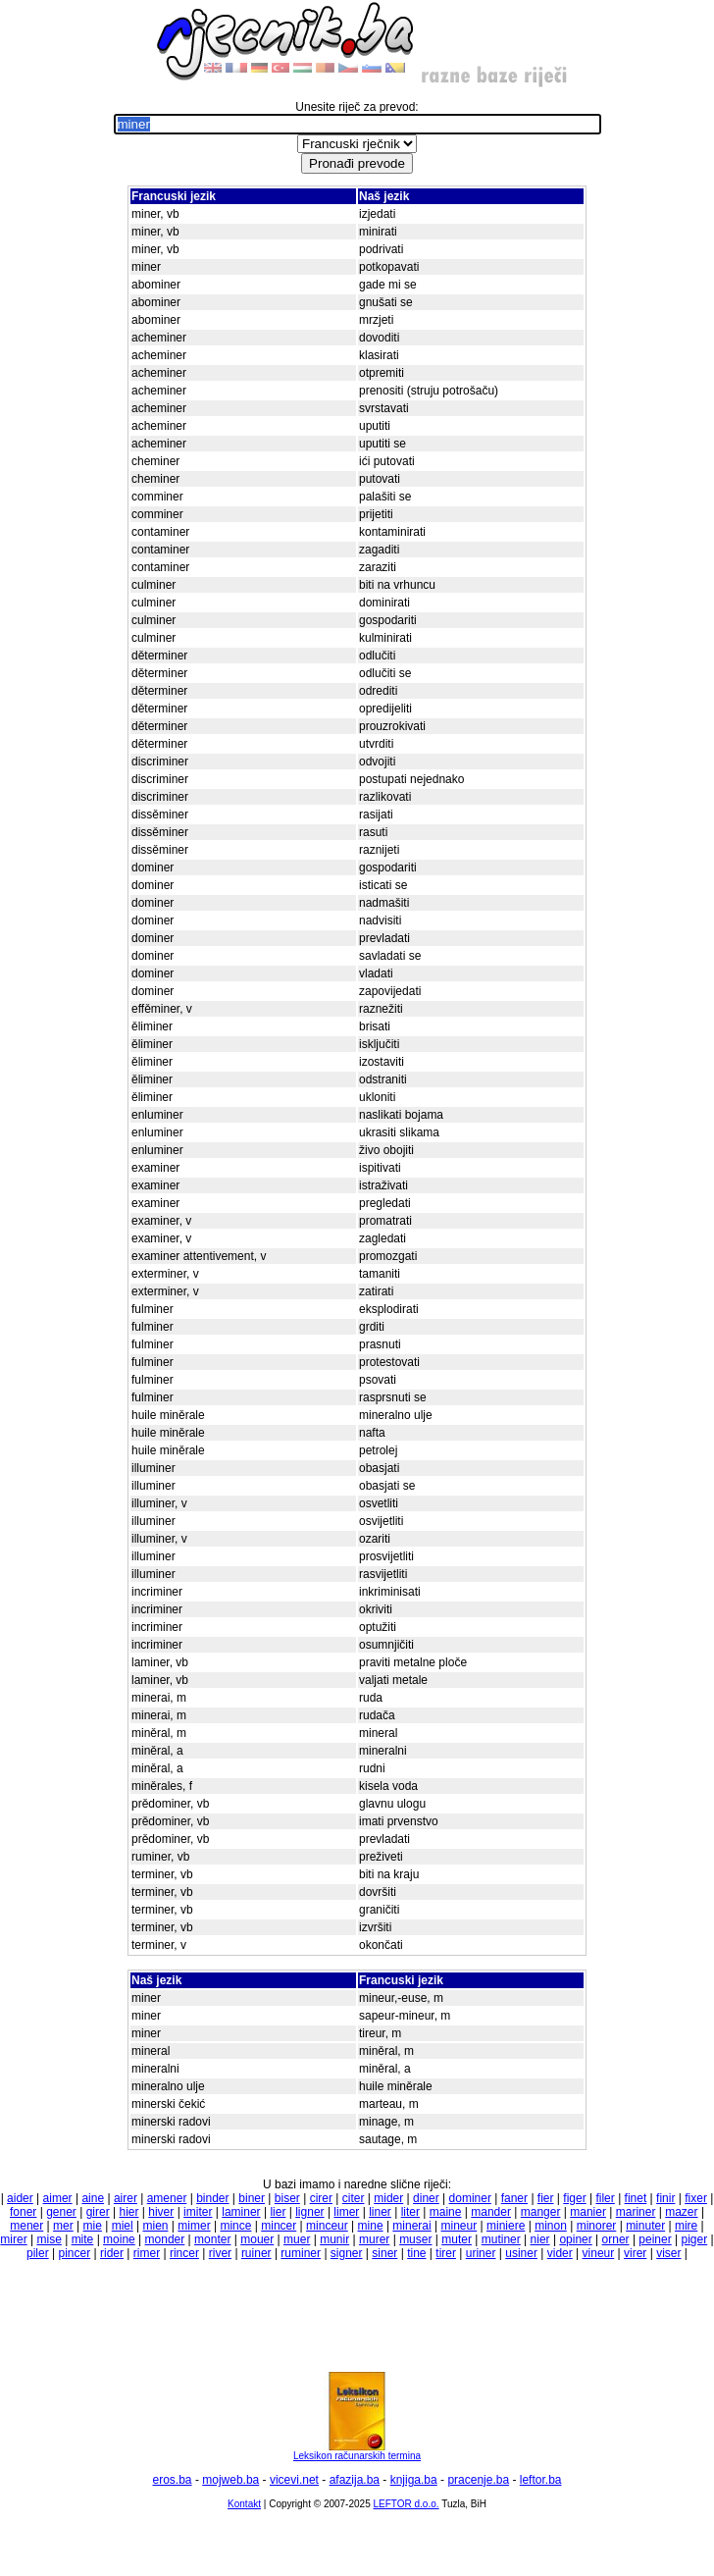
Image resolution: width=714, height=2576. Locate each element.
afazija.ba (355, 2480)
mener (26, 2226)
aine (92, 2198)
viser (668, 2253)
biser (287, 2198)
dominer (470, 2198)
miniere (505, 2226)
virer (635, 2253)
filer (604, 2198)
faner (514, 2198)
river (220, 2253)
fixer (696, 2198)
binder (212, 2198)
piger (695, 2239)
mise (48, 2239)
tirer (445, 2253)
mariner (636, 2212)
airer (125, 2198)
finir (665, 2198)
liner (380, 2212)
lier (277, 2212)
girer (98, 2212)
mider (388, 2198)
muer (296, 2239)
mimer (194, 2226)
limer (346, 2212)
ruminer (300, 2253)
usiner (521, 2253)
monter (212, 2239)
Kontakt (244, 2503)
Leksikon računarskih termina (357, 2451)
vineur (599, 2253)
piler (37, 2253)
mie (92, 2226)
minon (551, 2226)
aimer (58, 2198)
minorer (597, 2226)
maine (446, 2212)
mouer (257, 2239)
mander (491, 2212)
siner (384, 2253)
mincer (278, 2226)
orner (616, 2239)
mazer (681, 2212)
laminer (241, 2212)
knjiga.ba (413, 2480)
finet (636, 2198)
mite (83, 2239)
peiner (654, 2239)
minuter (645, 2226)
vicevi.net (294, 2480)
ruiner (256, 2253)
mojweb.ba (230, 2480)
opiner (575, 2239)
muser (415, 2239)
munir (334, 2239)
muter (456, 2239)
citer (353, 2198)
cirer (321, 2198)
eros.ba (172, 2480)
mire (686, 2226)
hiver (161, 2212)
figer (574, 2198)
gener (61, 2212)
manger (541, 2212)
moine (119, 2239)
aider (20, 2198)
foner (23, 2212)
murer (374, 2239)
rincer (184, 2253)
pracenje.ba (478, 2480)
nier (540, 2239)
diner (426, 2198)
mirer (13, 2239)
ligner (309, 2212)
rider (112, 2253)
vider (560, 2253)
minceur (327, 2226)
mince (235, 2226)
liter (410, 2212)
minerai (411, 2226)
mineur (459, 2226)
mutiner (501, 2239)
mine (370, 2226)
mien (156, 2226)
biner (251, 2198)
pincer (75, 2253)
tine (416, 2253)
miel (122, 2226)
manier (588, 2212)
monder (165, 2239)
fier (545, 2198)
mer (63, 2226)
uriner (481, 2253)
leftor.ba (541, 2480)
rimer (146, 2253)
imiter (197, 2212)
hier (128, 2212)
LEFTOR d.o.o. (405, 2503)
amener (167, 2198)
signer (347, 2253)
